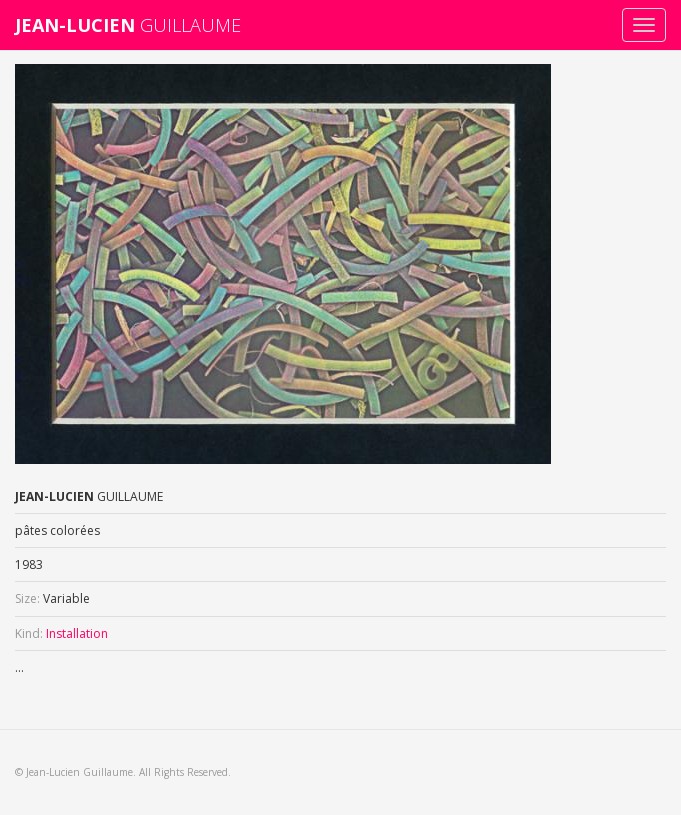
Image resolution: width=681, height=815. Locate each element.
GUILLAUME (128, 25)
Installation (77, 633)
